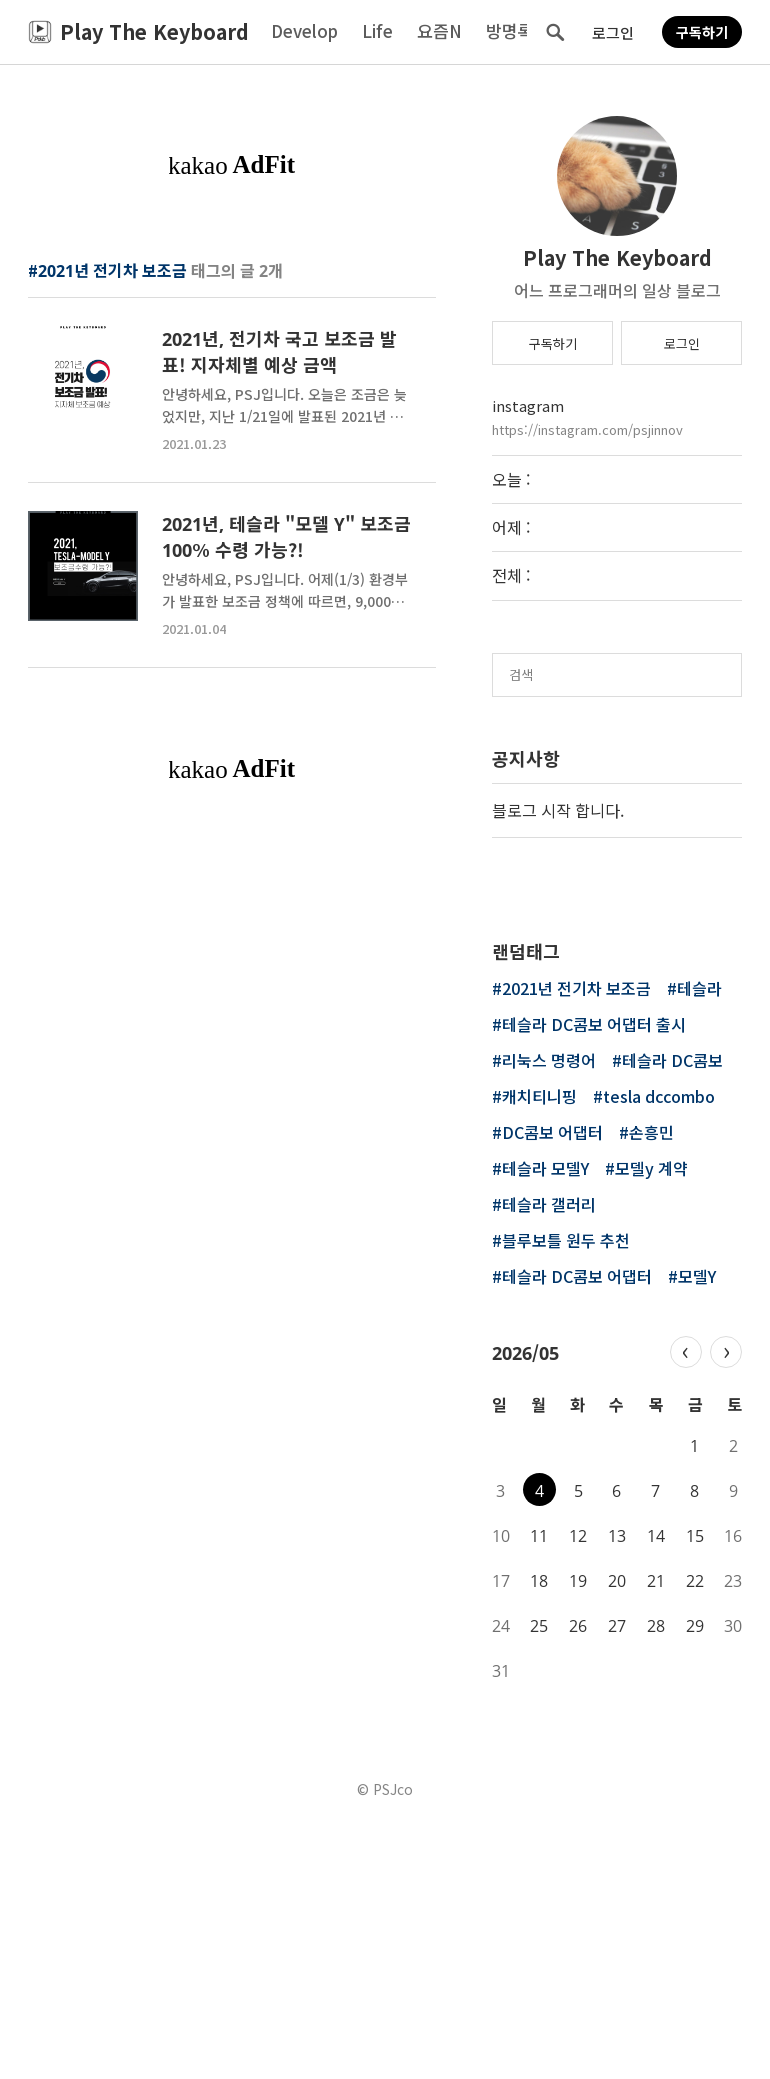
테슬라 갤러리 (549, 1456)
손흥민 (651, 1384)
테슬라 (699, 1240)
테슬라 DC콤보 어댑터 (577, 1528)
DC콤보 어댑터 (552, 1384)
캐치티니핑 (539, 1348)
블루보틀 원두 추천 (566, 1492)
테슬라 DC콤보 (672, 1312)
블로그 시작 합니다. (558, 810)
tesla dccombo (659, 1348)
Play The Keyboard (617, 257)
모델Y (697, 1528)
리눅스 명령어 (549, 1312)
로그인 (613, 32)
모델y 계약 (651, 1420)
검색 (555, 32)
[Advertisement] (232, 347)
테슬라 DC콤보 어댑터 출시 (594, 1276)
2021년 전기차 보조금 (576, 1240)
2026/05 (525, 1602)
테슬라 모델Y (545, 1420)
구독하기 (702, 32)
